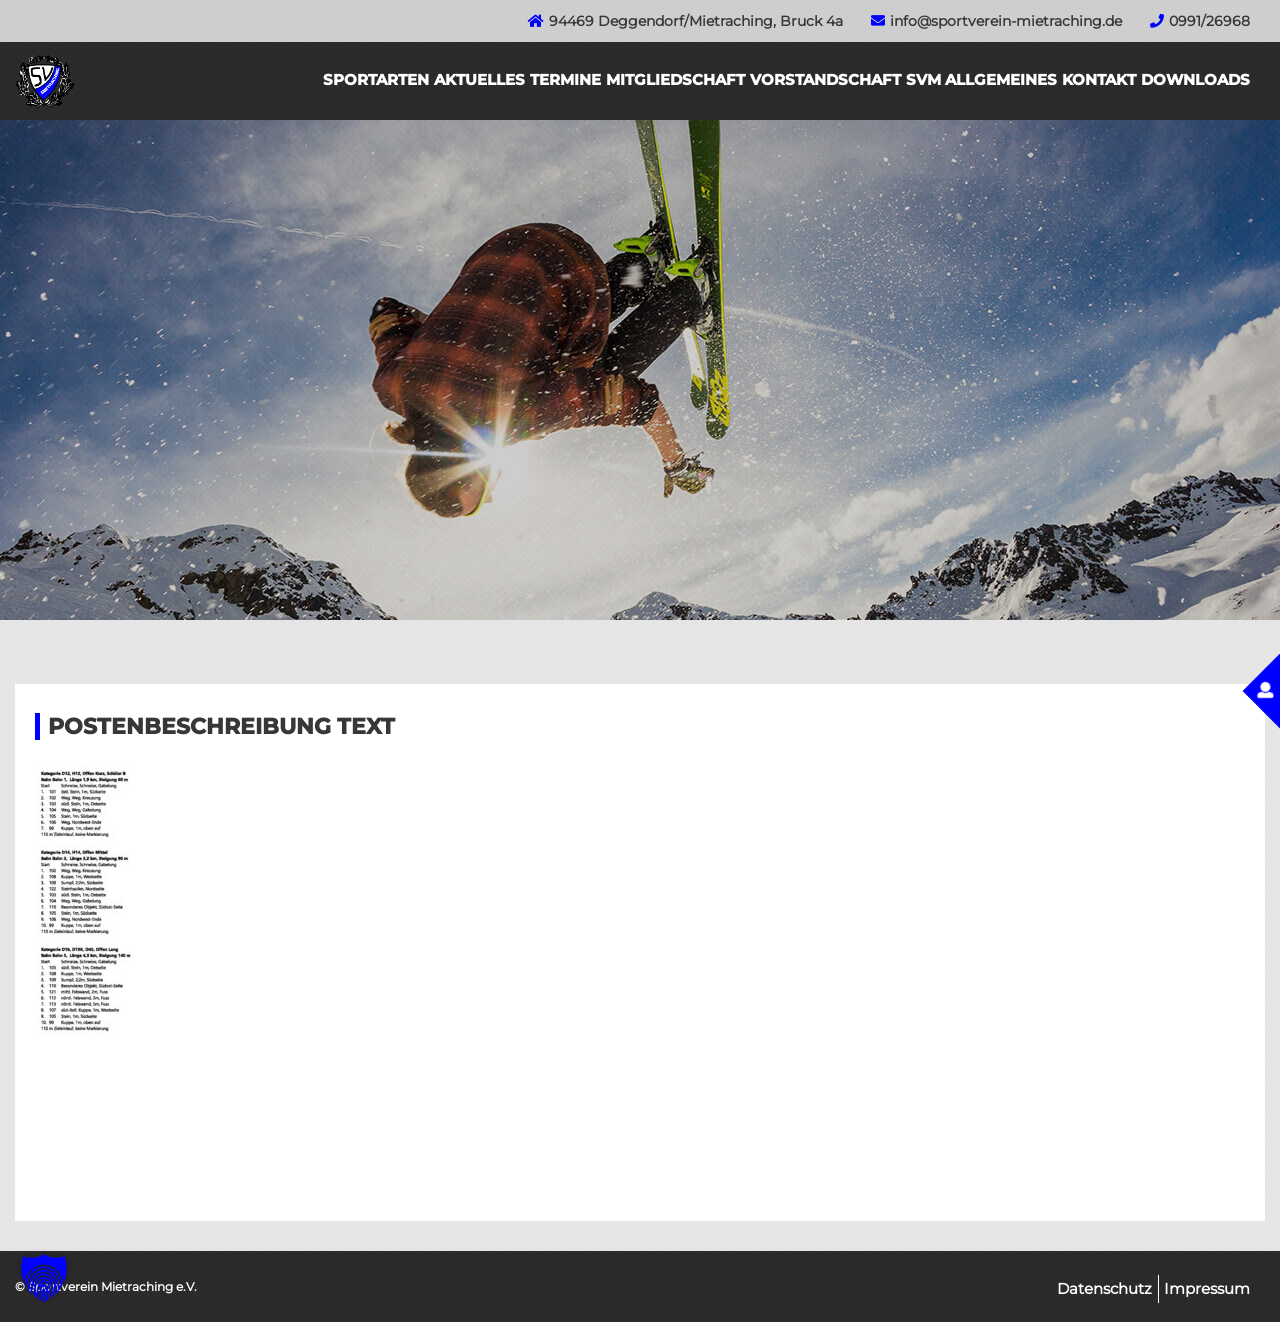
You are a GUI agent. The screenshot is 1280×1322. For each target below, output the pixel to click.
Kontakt (1099, 79)
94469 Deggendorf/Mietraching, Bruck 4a (696, 21)
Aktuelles (479, 79)
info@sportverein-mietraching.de (1006, 21)
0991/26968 (1209, 21)
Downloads (1195, 79)
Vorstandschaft (825, 79)
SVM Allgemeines (981, 79)
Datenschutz (1104, 1288)
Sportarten (376, 79)
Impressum (1207, 1288)
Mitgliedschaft (675, 79)
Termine (565, 79)
